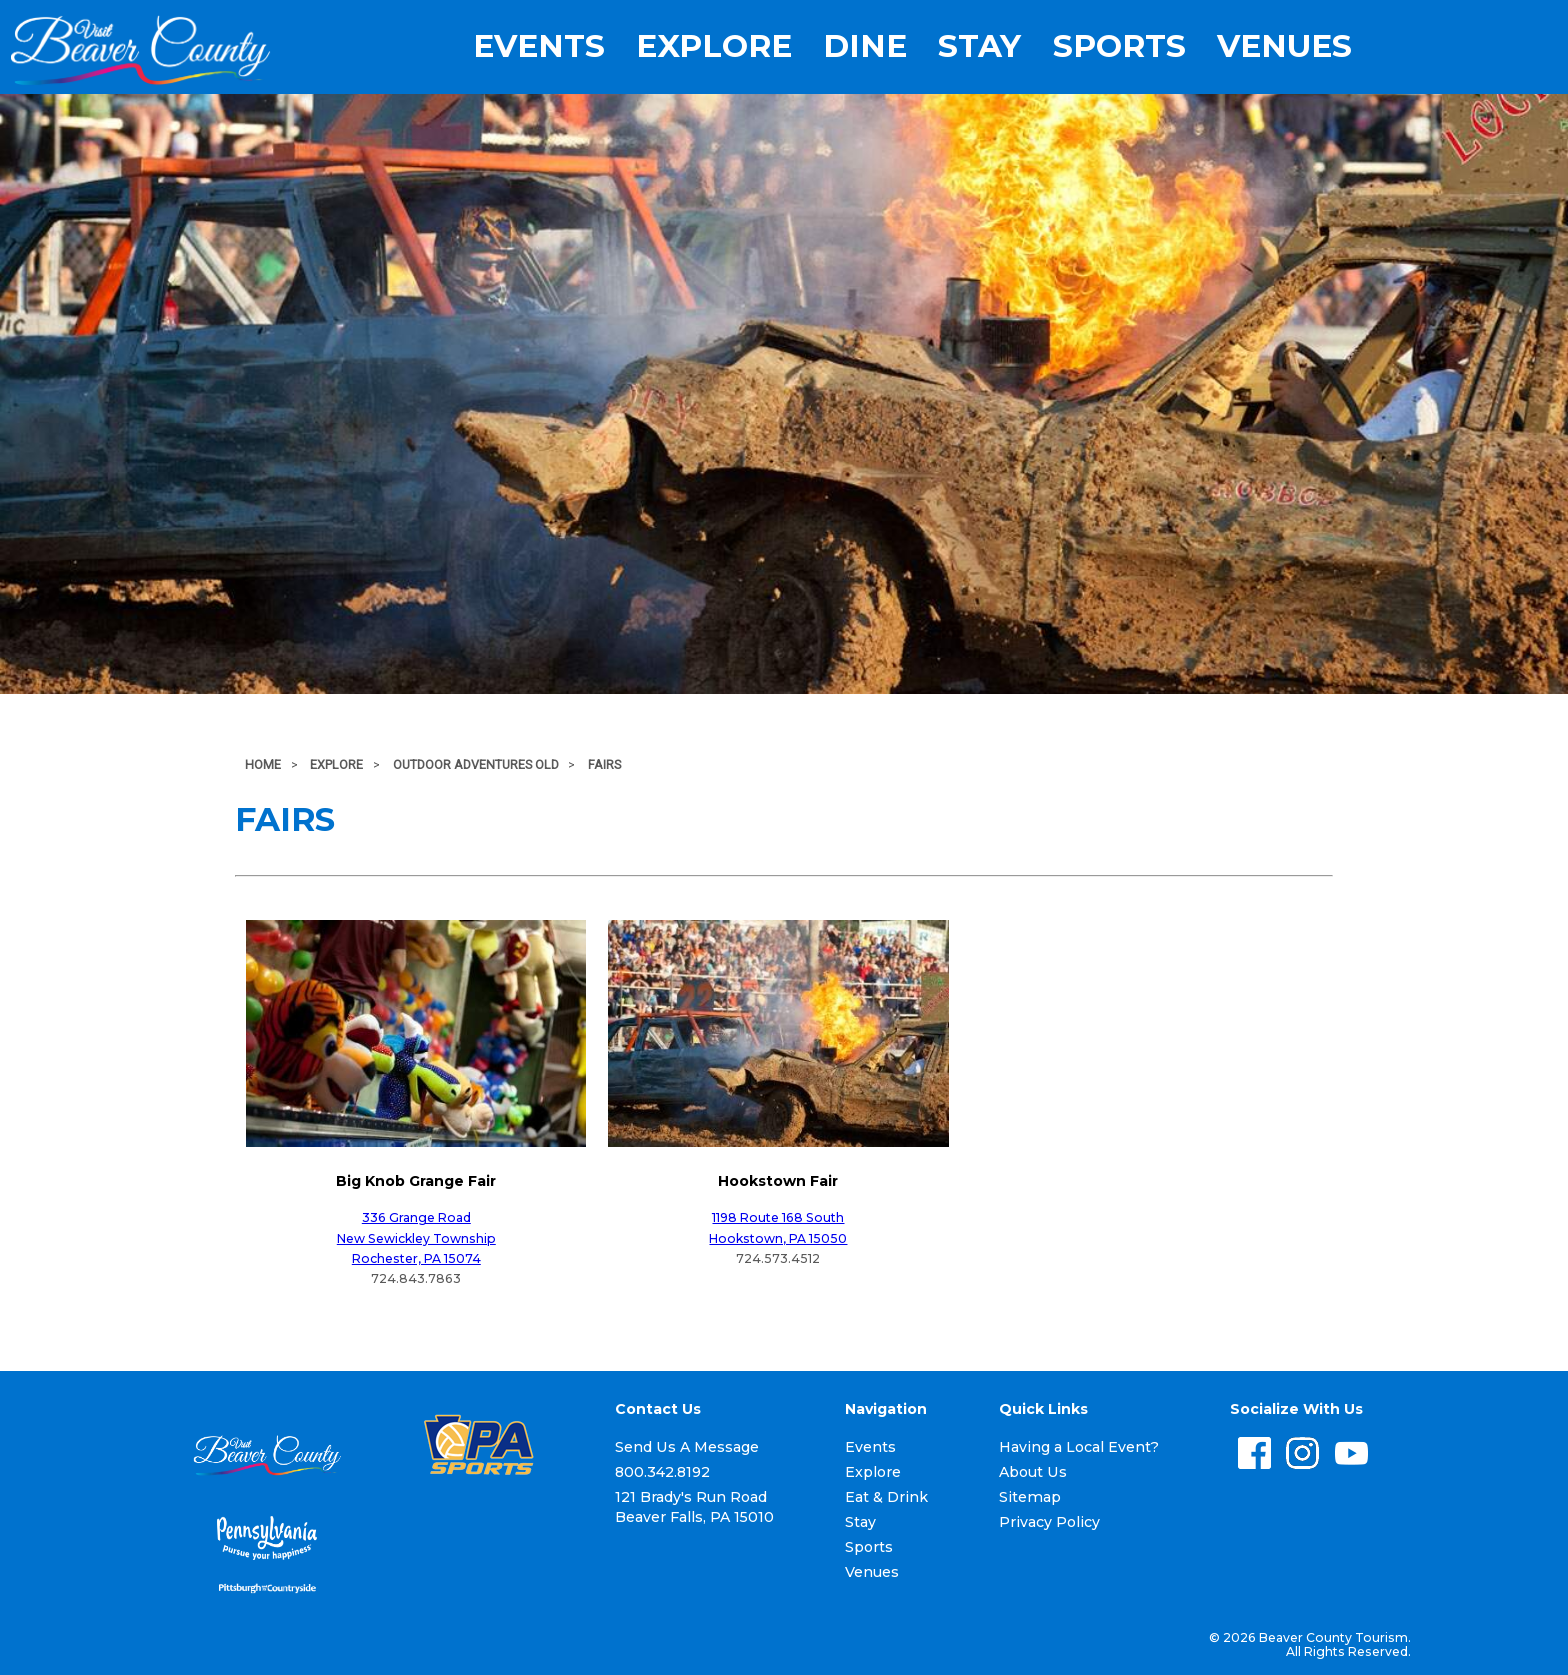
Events (539, 46)
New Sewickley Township (416, 1238)
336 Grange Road (416, 1217)
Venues (1284, 46)
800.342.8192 (662, 1472)
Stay (979, 46)
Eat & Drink (886, 1497)
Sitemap (1030, 1497)
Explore (714, 46)
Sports (1119, 46)
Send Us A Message (687, 1447)
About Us (1033, 1472)
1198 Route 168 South (778, 1217)
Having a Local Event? (1079, 1447)
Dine (865, 46)
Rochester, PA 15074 (416, 1258)
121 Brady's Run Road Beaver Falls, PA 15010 (694, 1507)
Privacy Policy (1049, 1522)
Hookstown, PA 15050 (778, 1238)
